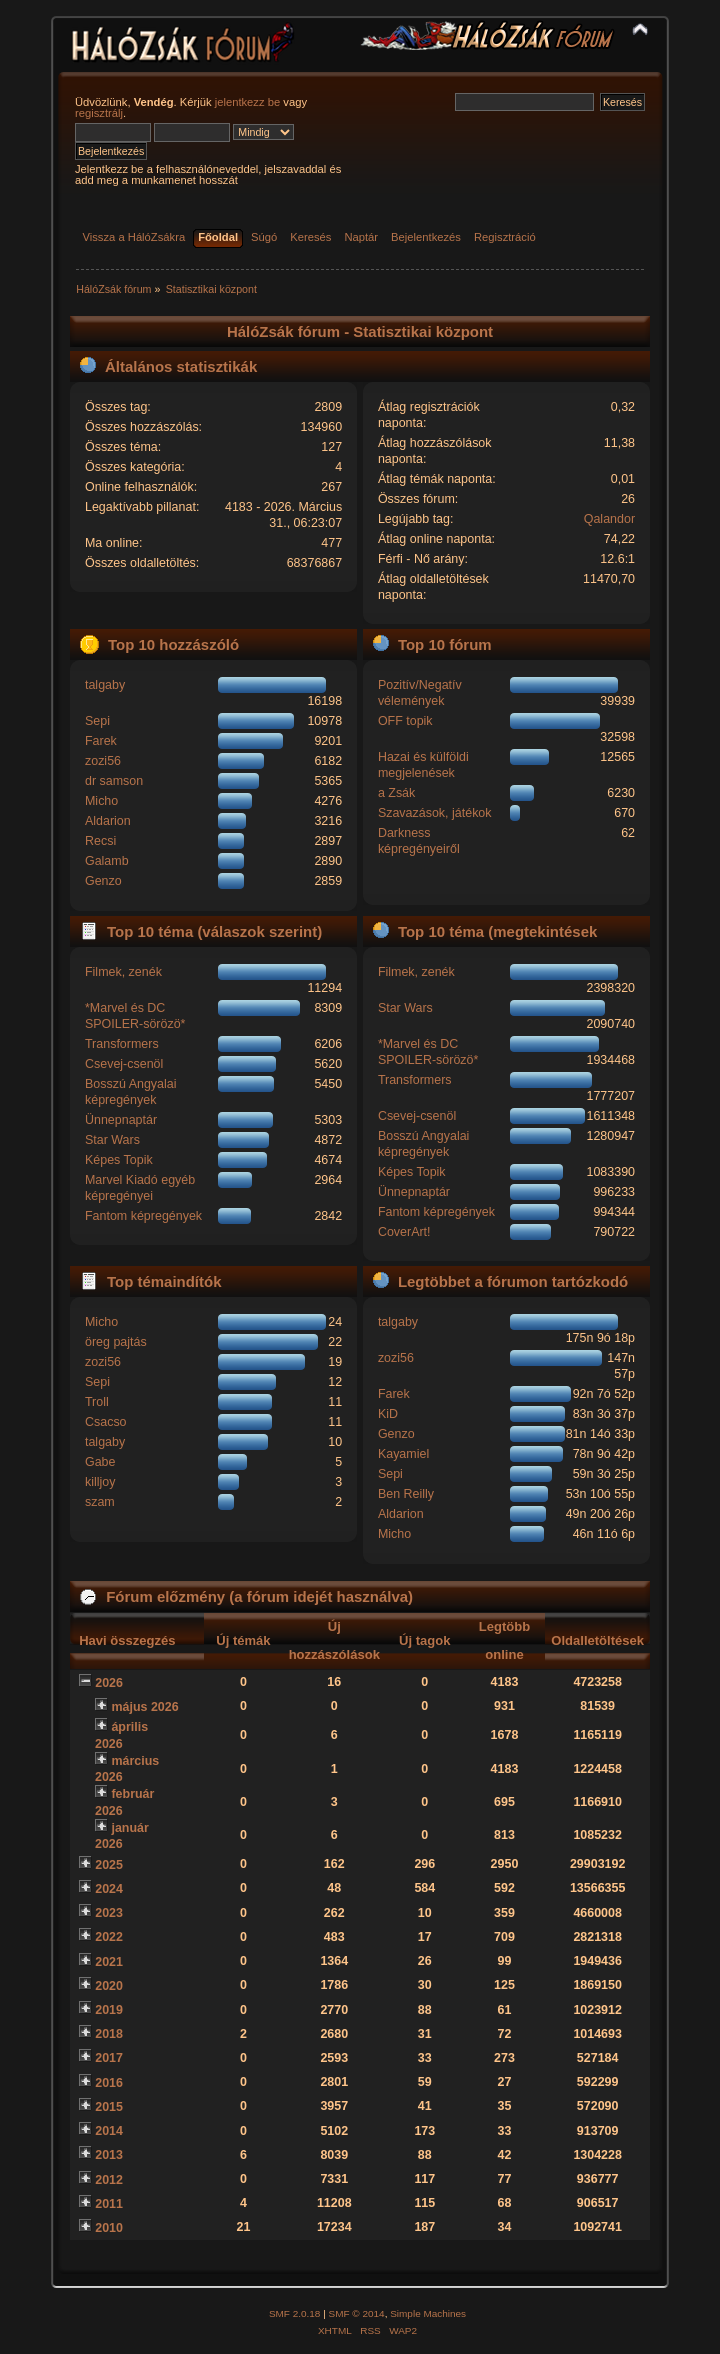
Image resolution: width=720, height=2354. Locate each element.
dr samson (114, 781)
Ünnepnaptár (121, 1120)
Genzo (103, 881)
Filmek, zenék (123, 972)
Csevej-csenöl (124, 1064)
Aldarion (108, 821)
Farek (101, 741)
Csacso (106, 1422)
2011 (109, 2204)
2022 (109, 1937)
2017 (109, 2058)
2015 (109, 2107)
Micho (101, 801)
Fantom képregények (143, 1216)
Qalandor (609, 519)
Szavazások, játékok (435, 813)
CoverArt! (404, 1232)
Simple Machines (428, 2313)
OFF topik (405, 721)
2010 (109, 2228)
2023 (109, 1913)
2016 (109, 2083)
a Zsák (396, 793)
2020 (109, 1986)
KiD (388, 1414)
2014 (109, 2131)
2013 (109, 2155)
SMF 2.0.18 (295, 2313)
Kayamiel (403, 1454)
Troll (97, 1402)
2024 (109, 1889)
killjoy (100, 1482)
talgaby (105, 685)
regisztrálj (99, 113)
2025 (109, 1865)
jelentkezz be (247, 102)
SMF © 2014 (357, 2313)
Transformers (122, 1044)
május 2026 (144, 1707)
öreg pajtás (116, 1342)
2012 (109, 2180)
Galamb (107, 861)
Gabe (100, 1462)
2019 (109, 2010)
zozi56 (103, 761)
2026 (109, 1683)
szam (100, 1502)
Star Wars (112, 1140)
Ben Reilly (406, 1494)
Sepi (97, 721)
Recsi (100, 841)
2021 (109, 1962)
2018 (109, 2034)
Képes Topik (119, 1160)
